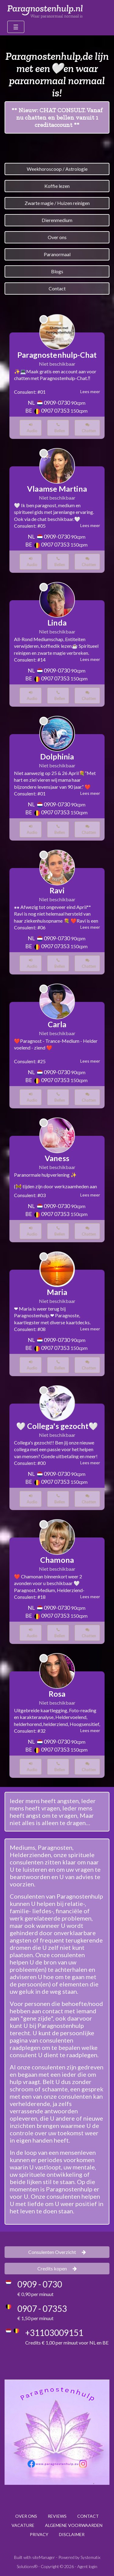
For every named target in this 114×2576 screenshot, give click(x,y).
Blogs (57, 271)
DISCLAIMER (72, 2534)
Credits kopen (57, 2268)
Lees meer (90, 391)
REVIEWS (57, 2516)
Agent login (87, 2566)
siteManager (43, 2557)
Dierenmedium (57, 220)
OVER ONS (26, 2516)
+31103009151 (54, 2332)
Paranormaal (57, 254)
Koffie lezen (57, 186)
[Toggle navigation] (15, 27)
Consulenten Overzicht (57, 2252)
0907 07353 (55, 410)
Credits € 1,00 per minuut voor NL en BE (67, 2342)
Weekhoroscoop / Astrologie (57, 169)
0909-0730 (57, 402)
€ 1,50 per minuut (35, 2318)
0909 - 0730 (39, 2284)
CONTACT (88, 2516)
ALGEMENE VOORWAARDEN (73, 2525)
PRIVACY (39, 2534)
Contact (57, 288)
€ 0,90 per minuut (35, 2294)
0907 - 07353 (42, 2308)
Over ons (57, 237)
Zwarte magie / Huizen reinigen (57, 203)
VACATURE (23, 2525)
